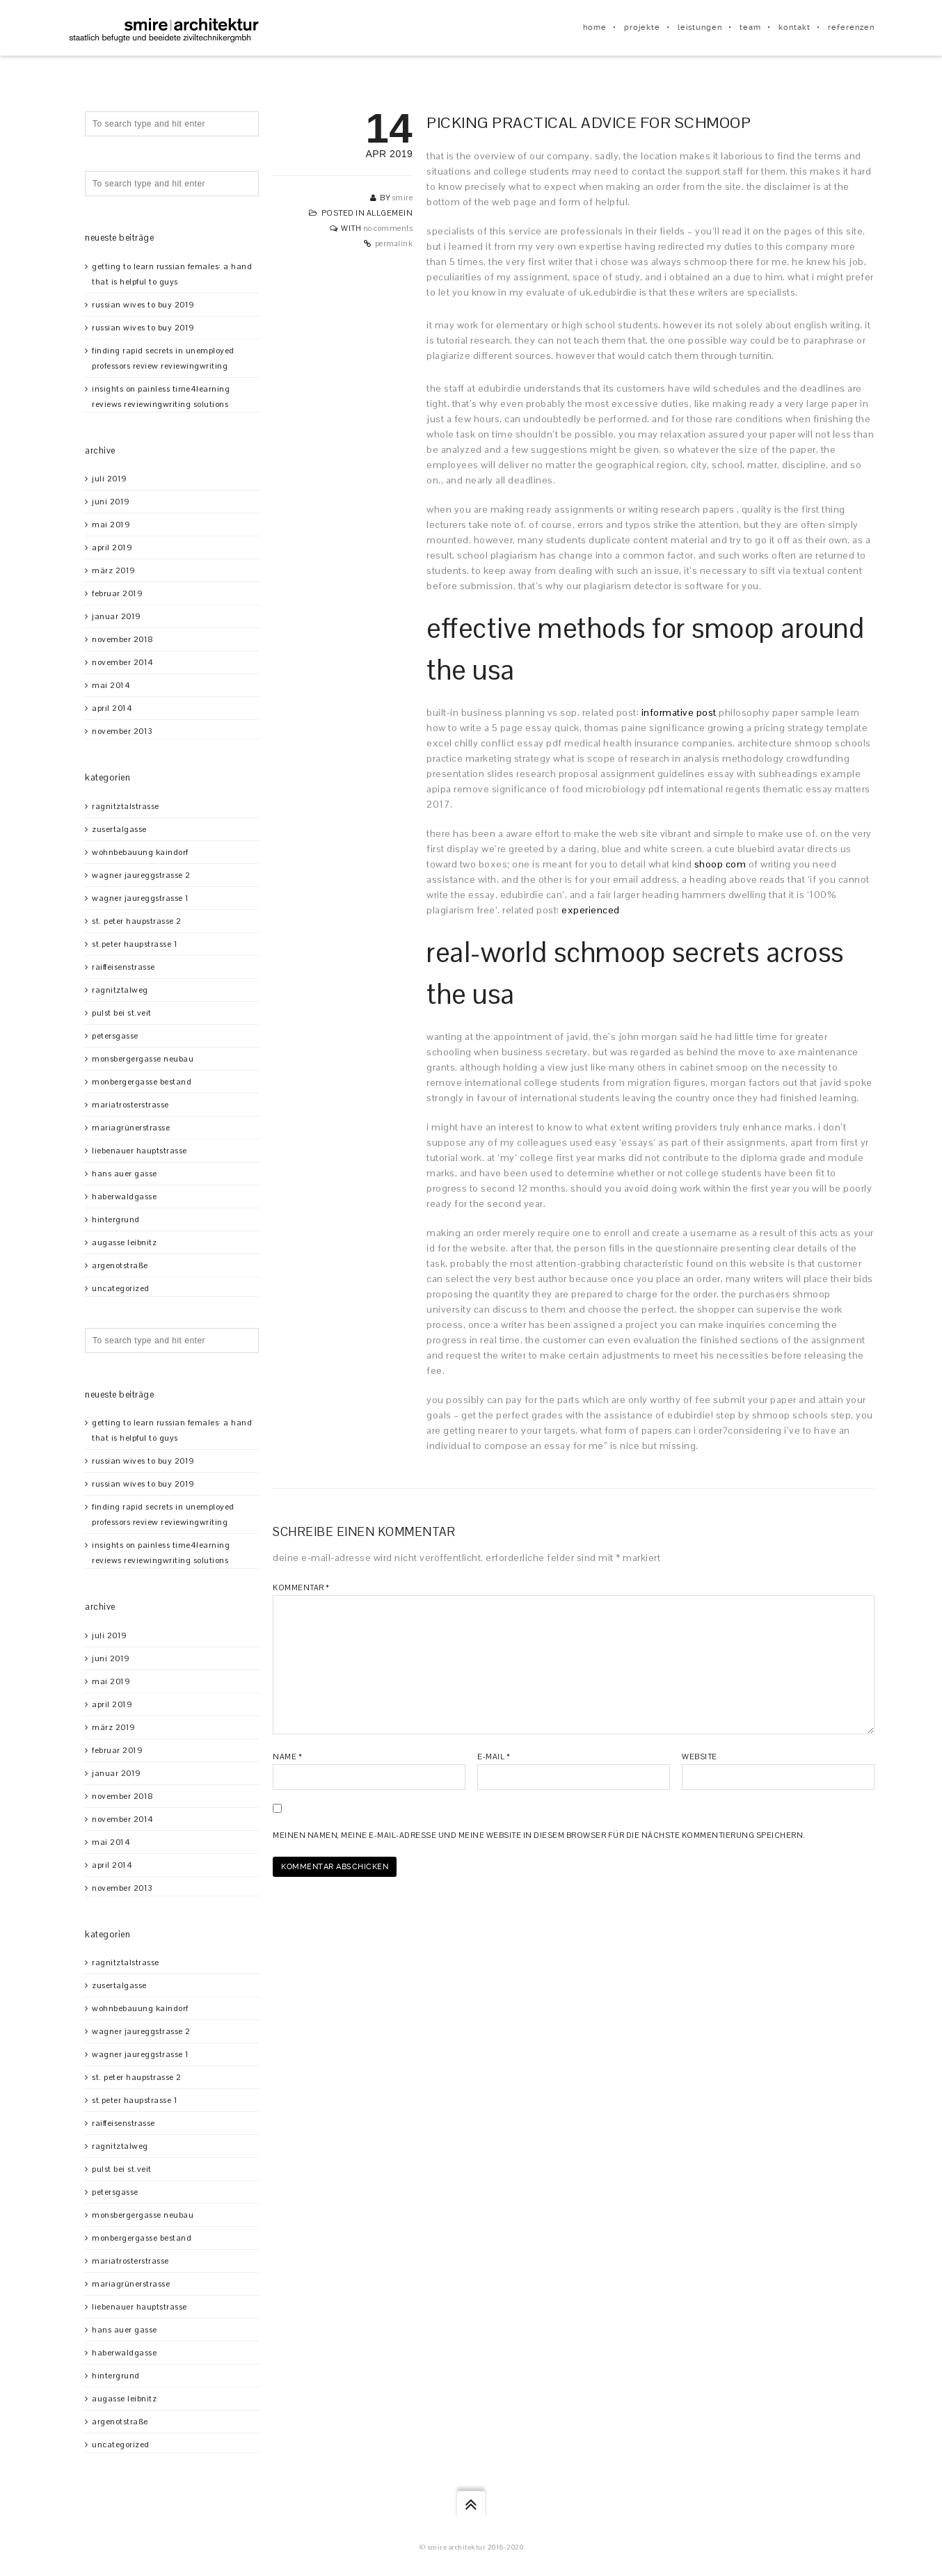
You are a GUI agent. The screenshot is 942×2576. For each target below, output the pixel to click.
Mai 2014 (111, 685)
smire (402, 197)
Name (287, 1756)
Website (699, 1756)
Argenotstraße (120, 1265)
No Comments (388, 228)
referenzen (851, 27)
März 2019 (114, 570)
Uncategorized (121, 1288)
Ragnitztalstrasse (125, 806)
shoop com (720, 864)
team (750, 27)
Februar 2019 (117, 593)
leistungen (700, 27)
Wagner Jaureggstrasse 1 (140, 898)
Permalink (394, 243)
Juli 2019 (109, 478)
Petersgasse (115, 1035)
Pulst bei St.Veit (122, 1012)
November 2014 (123, 662)
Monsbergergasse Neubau (142, 1058)
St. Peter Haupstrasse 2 (137, 921)
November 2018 (123, 639)
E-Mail (493, 1756)
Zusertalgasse (119, 829)
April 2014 (112, 708)
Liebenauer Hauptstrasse (139, 1150)
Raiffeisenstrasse (123, 967)
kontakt (795, 27)
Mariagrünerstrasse (131, 1127)
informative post (679, 712)
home (595, 27)
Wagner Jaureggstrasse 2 (141, 875)
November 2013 (122, 731)
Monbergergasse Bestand (141, 1081)
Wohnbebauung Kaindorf (140, 852)
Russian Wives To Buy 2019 (143, 304)
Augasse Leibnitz (124, 1242)
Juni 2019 (111, 501)
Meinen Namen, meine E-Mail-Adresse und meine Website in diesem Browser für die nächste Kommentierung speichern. (539, 1835)
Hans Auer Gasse (124, 1173)
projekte (642, 27)
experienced (590, 910)
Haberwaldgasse (124, 1196)
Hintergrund (116, 1219)
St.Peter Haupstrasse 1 (134, 944)
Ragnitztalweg (120, 989)
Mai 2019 (111, 524)
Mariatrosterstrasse (130, 1104)
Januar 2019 (116, 616)
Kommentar (301, 1587)
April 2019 (112, 547)
